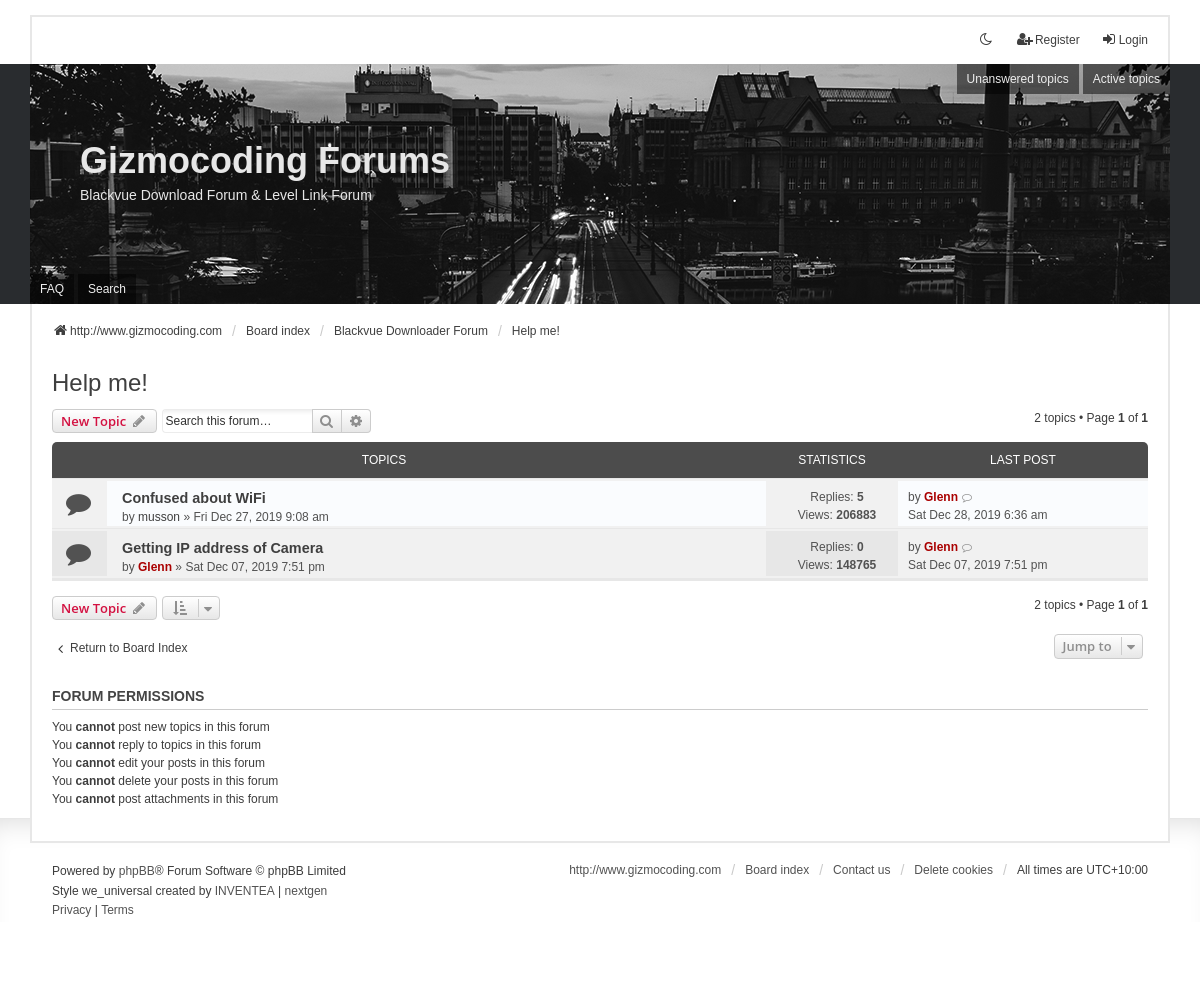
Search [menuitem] (107, 289)
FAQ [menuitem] (52, 289)
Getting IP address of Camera (222, 548)
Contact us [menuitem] (861, 870)
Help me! (100, 382)
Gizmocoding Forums (265, 160)
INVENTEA (245, 891)
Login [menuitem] (1124, 39)
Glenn (941, 497)
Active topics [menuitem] (1126, 79)
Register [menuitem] (1048, 39)
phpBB (137, 871)
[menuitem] (71, 911)
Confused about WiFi (194, 498)
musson (159, 517)
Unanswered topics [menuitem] (1018, 79)
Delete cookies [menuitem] (953, 870)
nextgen (306, 891)
